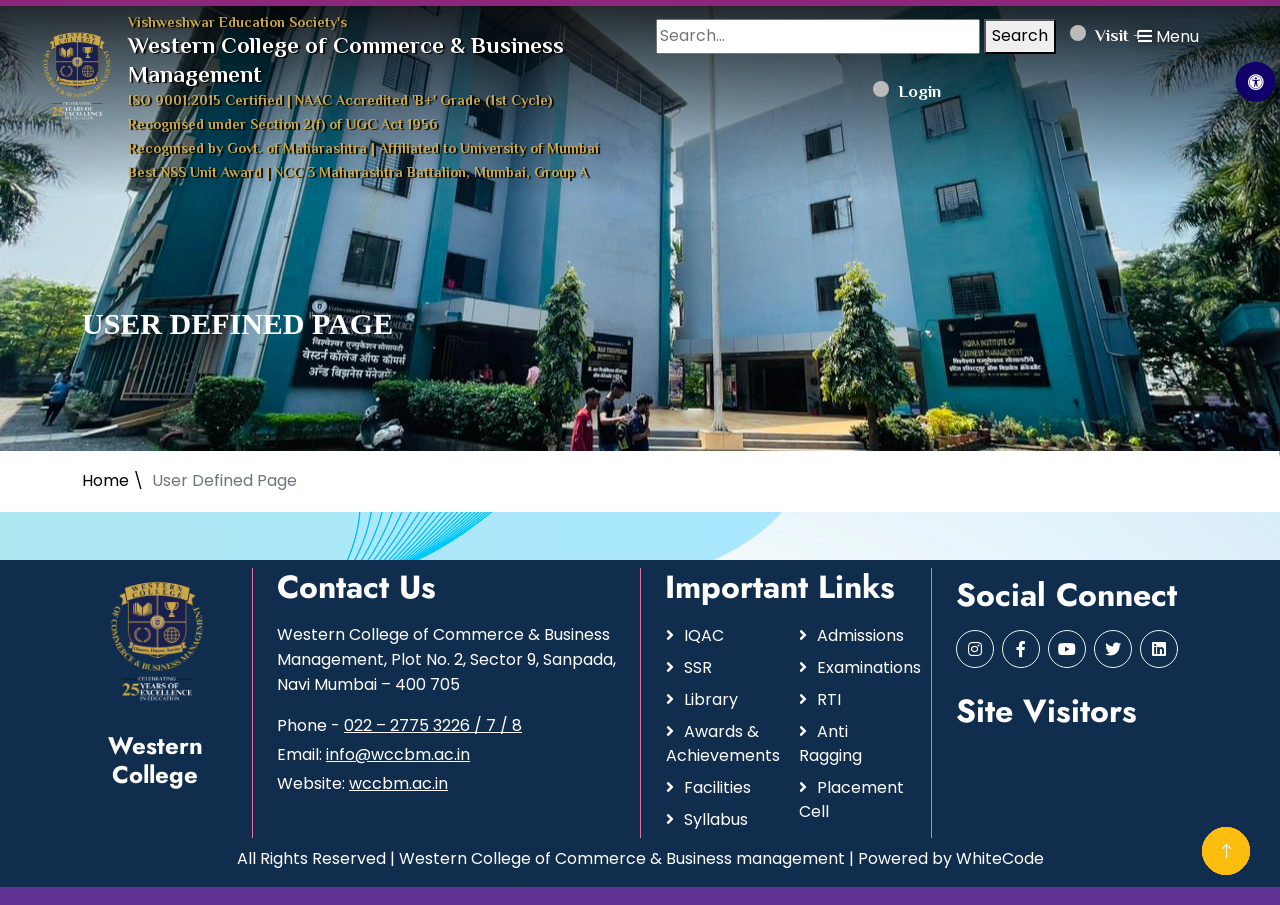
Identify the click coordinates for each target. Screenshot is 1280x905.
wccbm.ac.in (398, 783)
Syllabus (716, 819)
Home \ (113, 480)
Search (1020, 35)
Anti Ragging (830, 743)
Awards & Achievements (720, 743)
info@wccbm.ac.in (398, 754)
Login (907, 93)
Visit (1099, 37)
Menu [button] (1168, 36)
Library (711, 699)
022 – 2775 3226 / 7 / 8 (433, 725)
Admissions (860, 635)
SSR (698, 667)
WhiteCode (1000, 858)
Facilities (717, 787)
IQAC (704, 635)
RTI (829, 699)
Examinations (862, 667)
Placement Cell (851, 799)
